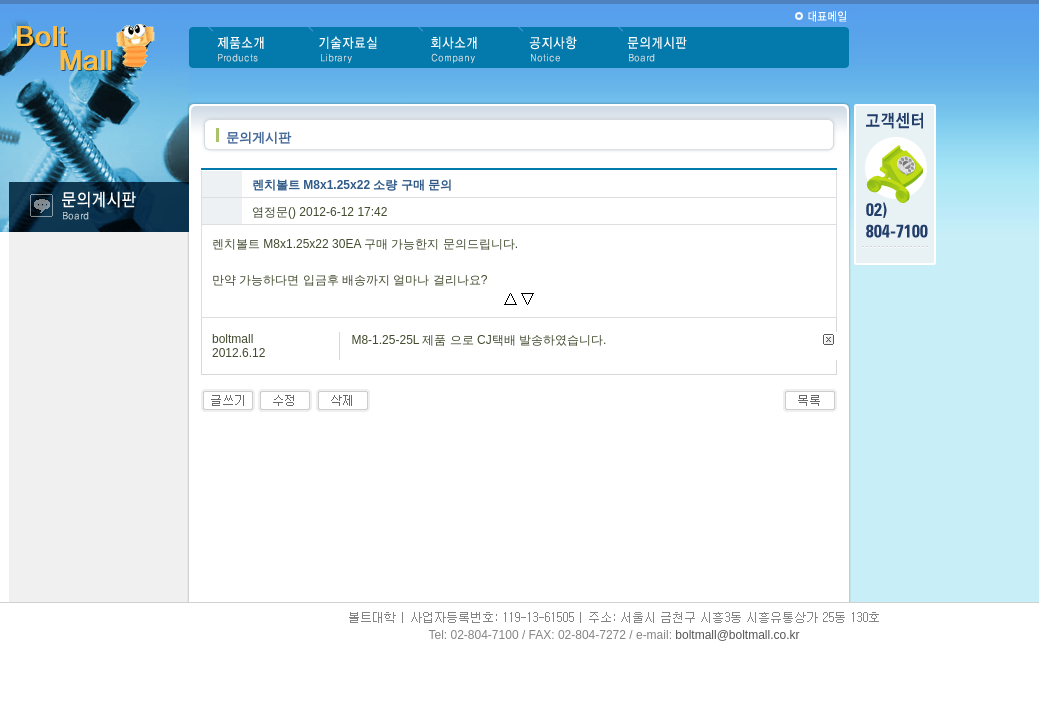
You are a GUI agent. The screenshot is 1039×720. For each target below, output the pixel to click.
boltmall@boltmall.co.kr (737, 635)
